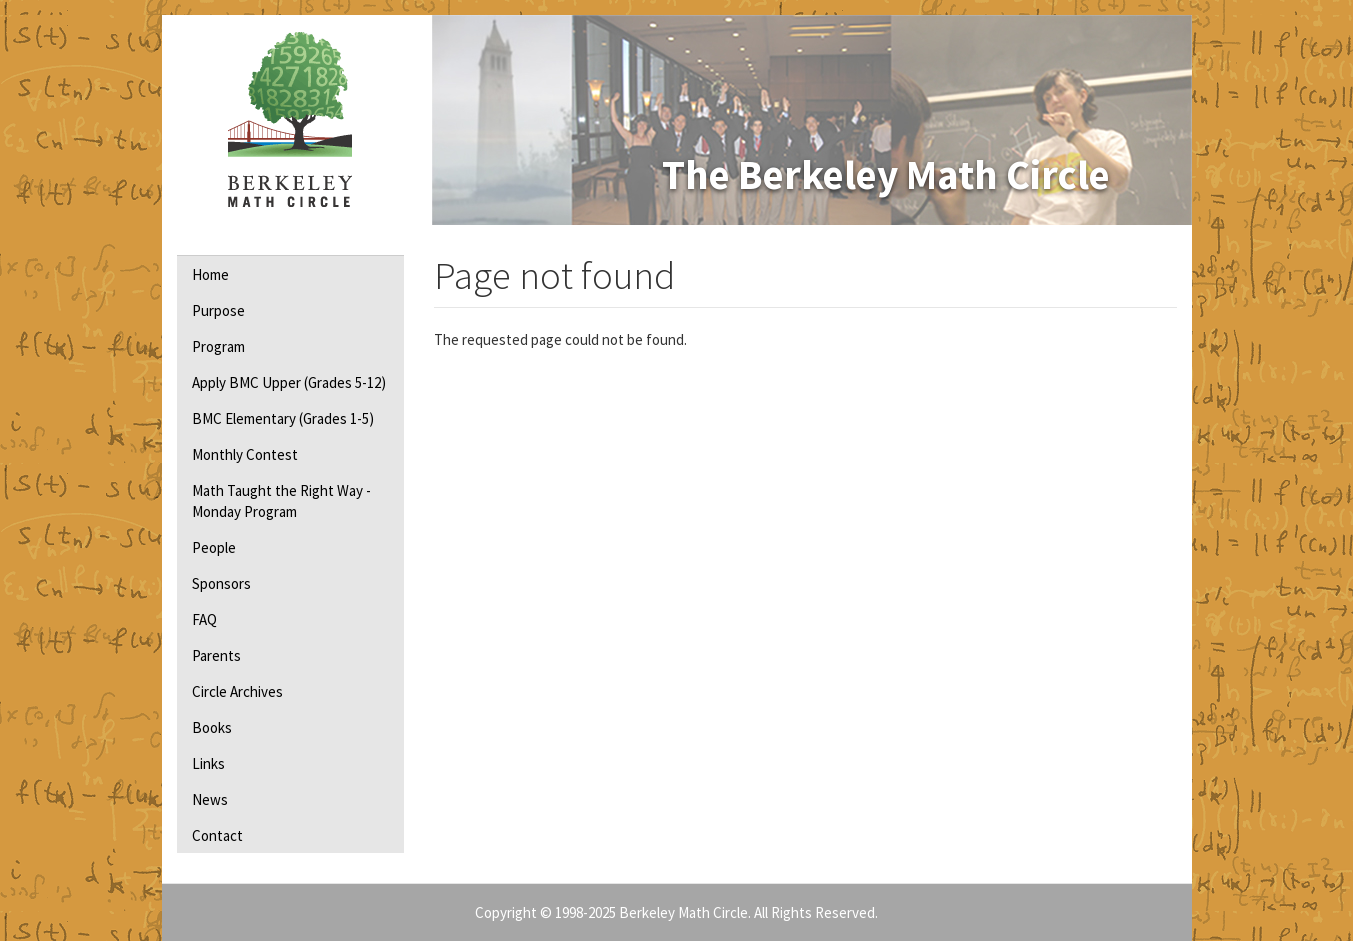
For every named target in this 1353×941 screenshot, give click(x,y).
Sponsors (221, 583)
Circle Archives (237, 691)
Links (208, 763)
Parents (216, 655)
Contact (217, 835)
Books (212, 727)
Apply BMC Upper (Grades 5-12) (289, 382)
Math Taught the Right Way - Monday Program (281, 501)
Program (218, 346)
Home (210, 274)
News (210, 799)
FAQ (204, 619)
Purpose (218, 310)
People (214, 547)
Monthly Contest (245, 454)
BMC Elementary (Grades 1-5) (283, 418)
